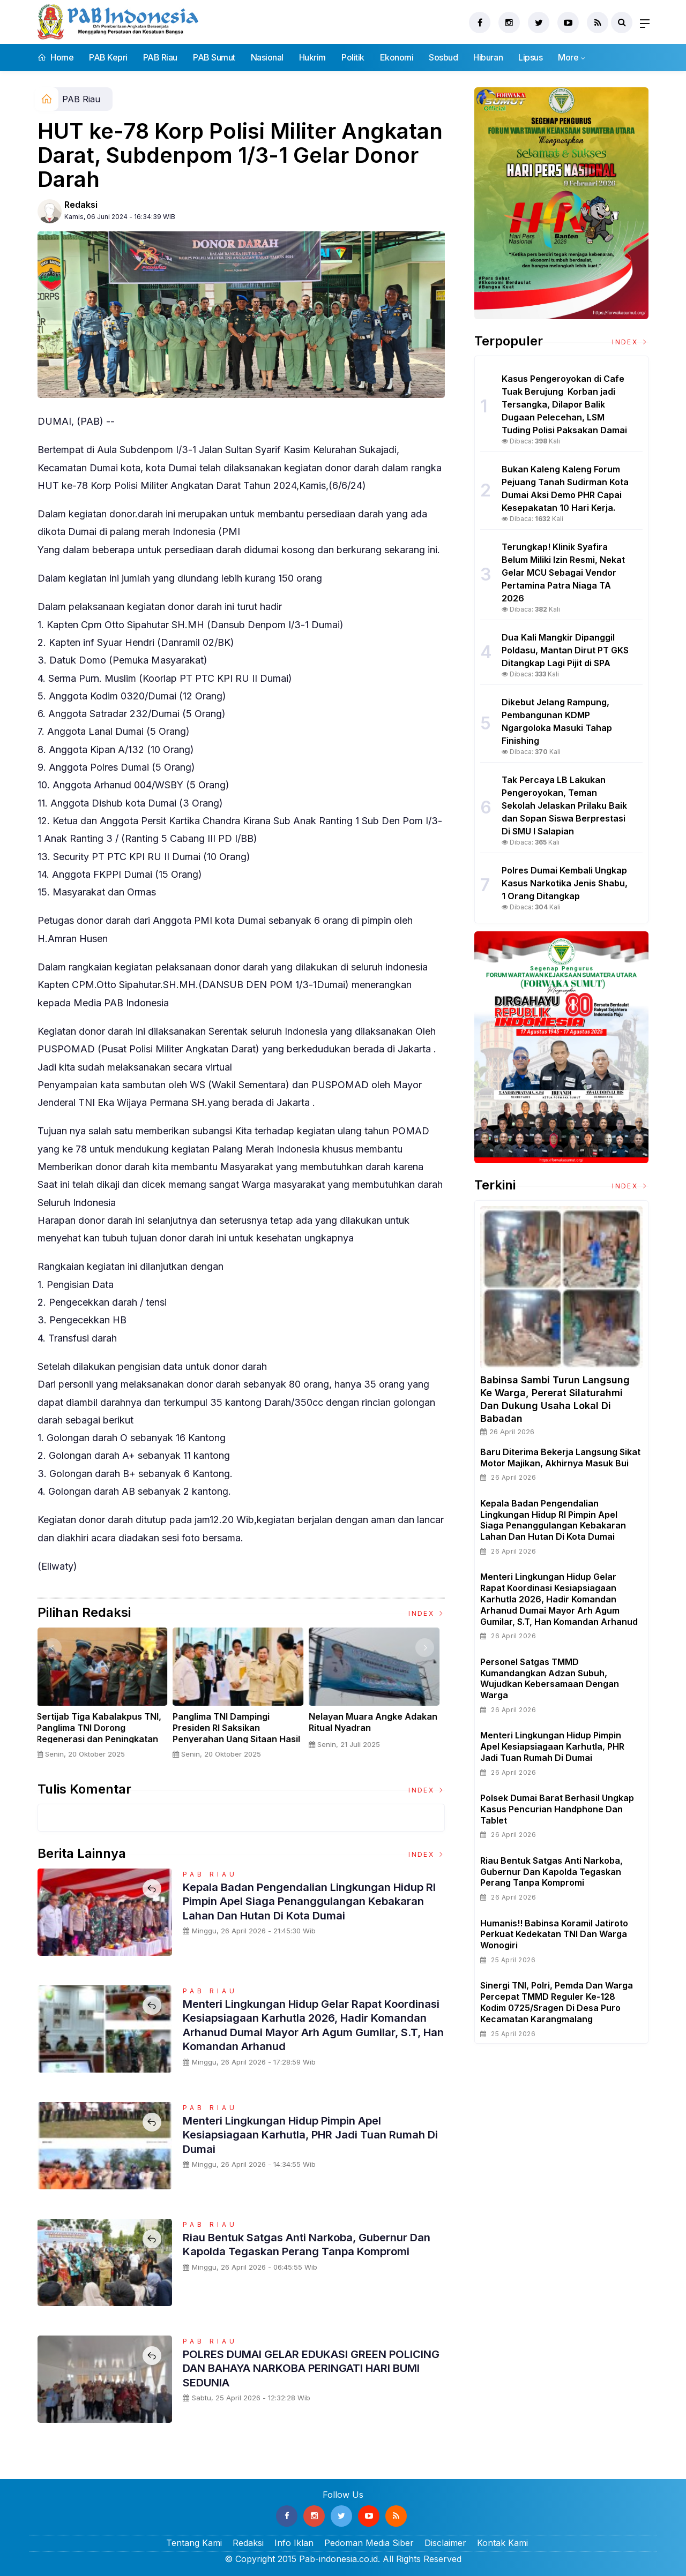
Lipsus (530, 57)
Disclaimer (445, 2542)
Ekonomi (397, 57)
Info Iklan (294, 2542)
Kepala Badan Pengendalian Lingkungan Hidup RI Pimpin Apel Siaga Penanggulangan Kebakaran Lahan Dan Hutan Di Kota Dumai (311, 1901)
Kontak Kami (502, 2542)
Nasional (267, 57)
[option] (106, 1697)
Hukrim (312, 57)
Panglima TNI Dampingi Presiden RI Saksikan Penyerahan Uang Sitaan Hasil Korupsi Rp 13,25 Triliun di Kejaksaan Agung (240, 1738)
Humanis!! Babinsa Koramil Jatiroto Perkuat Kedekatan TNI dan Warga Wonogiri (554, 1934)
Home (55, 57)
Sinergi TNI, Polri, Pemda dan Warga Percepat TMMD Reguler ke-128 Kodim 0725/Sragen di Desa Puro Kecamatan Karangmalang (556, 2002)
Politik (352, 57)
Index (426, 1613)
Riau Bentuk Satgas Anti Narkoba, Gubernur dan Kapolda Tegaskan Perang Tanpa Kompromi (305, 2251)
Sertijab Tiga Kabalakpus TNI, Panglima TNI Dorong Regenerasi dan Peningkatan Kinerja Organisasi (102, 1733)
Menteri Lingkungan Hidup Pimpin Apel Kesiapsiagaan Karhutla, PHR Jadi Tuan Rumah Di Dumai (313, 2134)
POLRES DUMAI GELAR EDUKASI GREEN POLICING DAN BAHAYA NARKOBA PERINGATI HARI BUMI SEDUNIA (300, 2368)
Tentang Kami (194, 2542)
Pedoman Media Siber (369, 2542)
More (568, 57)
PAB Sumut (214, 57)
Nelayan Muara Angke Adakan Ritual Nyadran (376, 1722)
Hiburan (488, 57)
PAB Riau (160, 57)
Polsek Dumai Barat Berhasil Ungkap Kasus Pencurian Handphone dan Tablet (557, 1809)
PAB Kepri (108, 57)
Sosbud (443, 57)
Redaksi (81, 204)
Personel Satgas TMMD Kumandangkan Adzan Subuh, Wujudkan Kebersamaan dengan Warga (549, 1678)
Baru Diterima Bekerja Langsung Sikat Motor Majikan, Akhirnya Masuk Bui (560, 1457)
